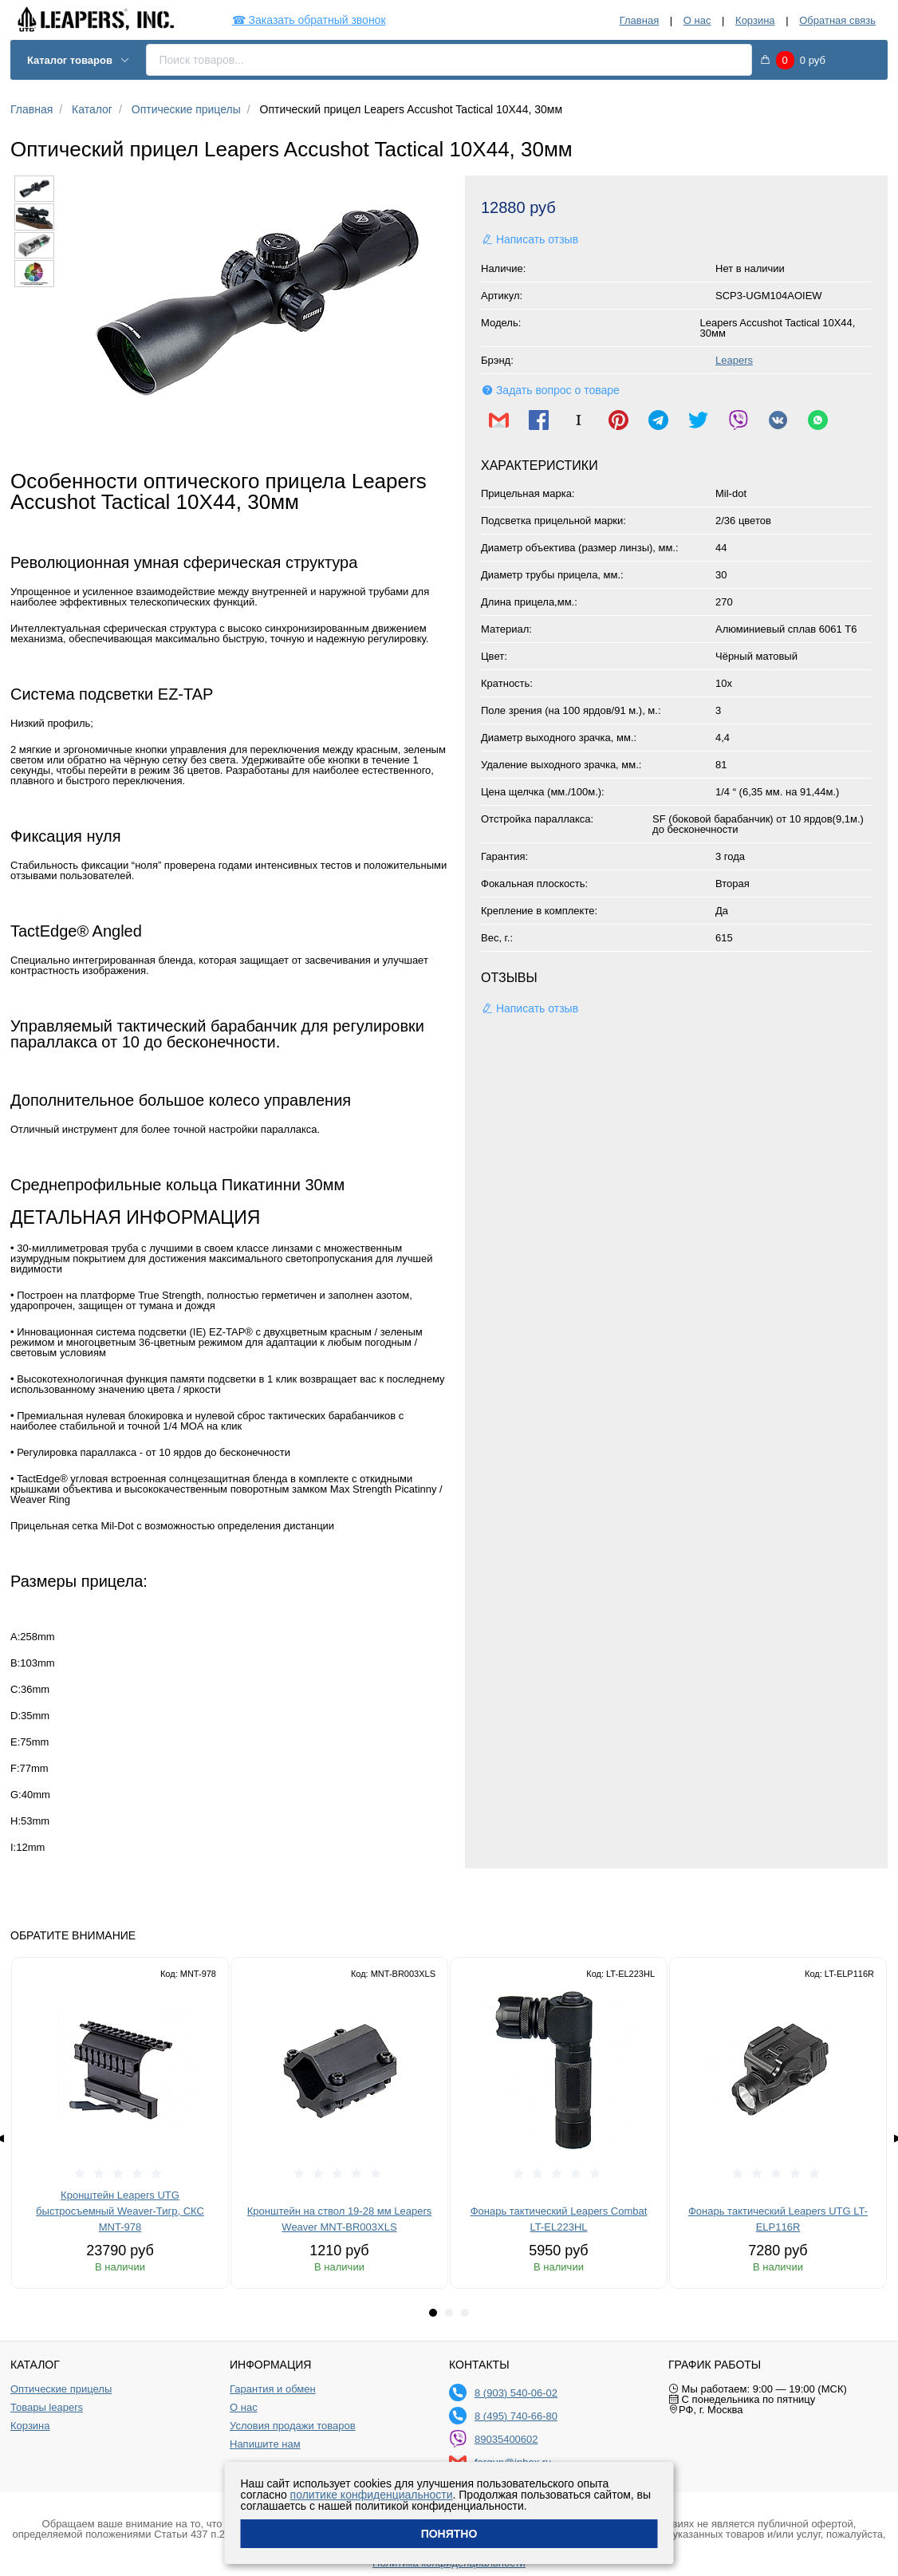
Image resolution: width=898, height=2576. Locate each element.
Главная (639, 20)
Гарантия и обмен (273, 2389)
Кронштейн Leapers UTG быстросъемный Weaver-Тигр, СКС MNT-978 (120, 2211)
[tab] (433, 2313)
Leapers (734, 360)
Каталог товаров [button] (78, 60)
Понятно (449, 2533)
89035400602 (506, 2439)
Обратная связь (837, 20)
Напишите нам (265, 2444)
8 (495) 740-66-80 (516, 2416)
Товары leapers (46, 2407)
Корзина (755, 20)
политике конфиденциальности (371, 2494)
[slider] (120, 2174)
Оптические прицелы (186, 109)
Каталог (92, 109)
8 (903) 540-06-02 (516, 2393)
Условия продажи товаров (293, 2426)
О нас (697, 20)
